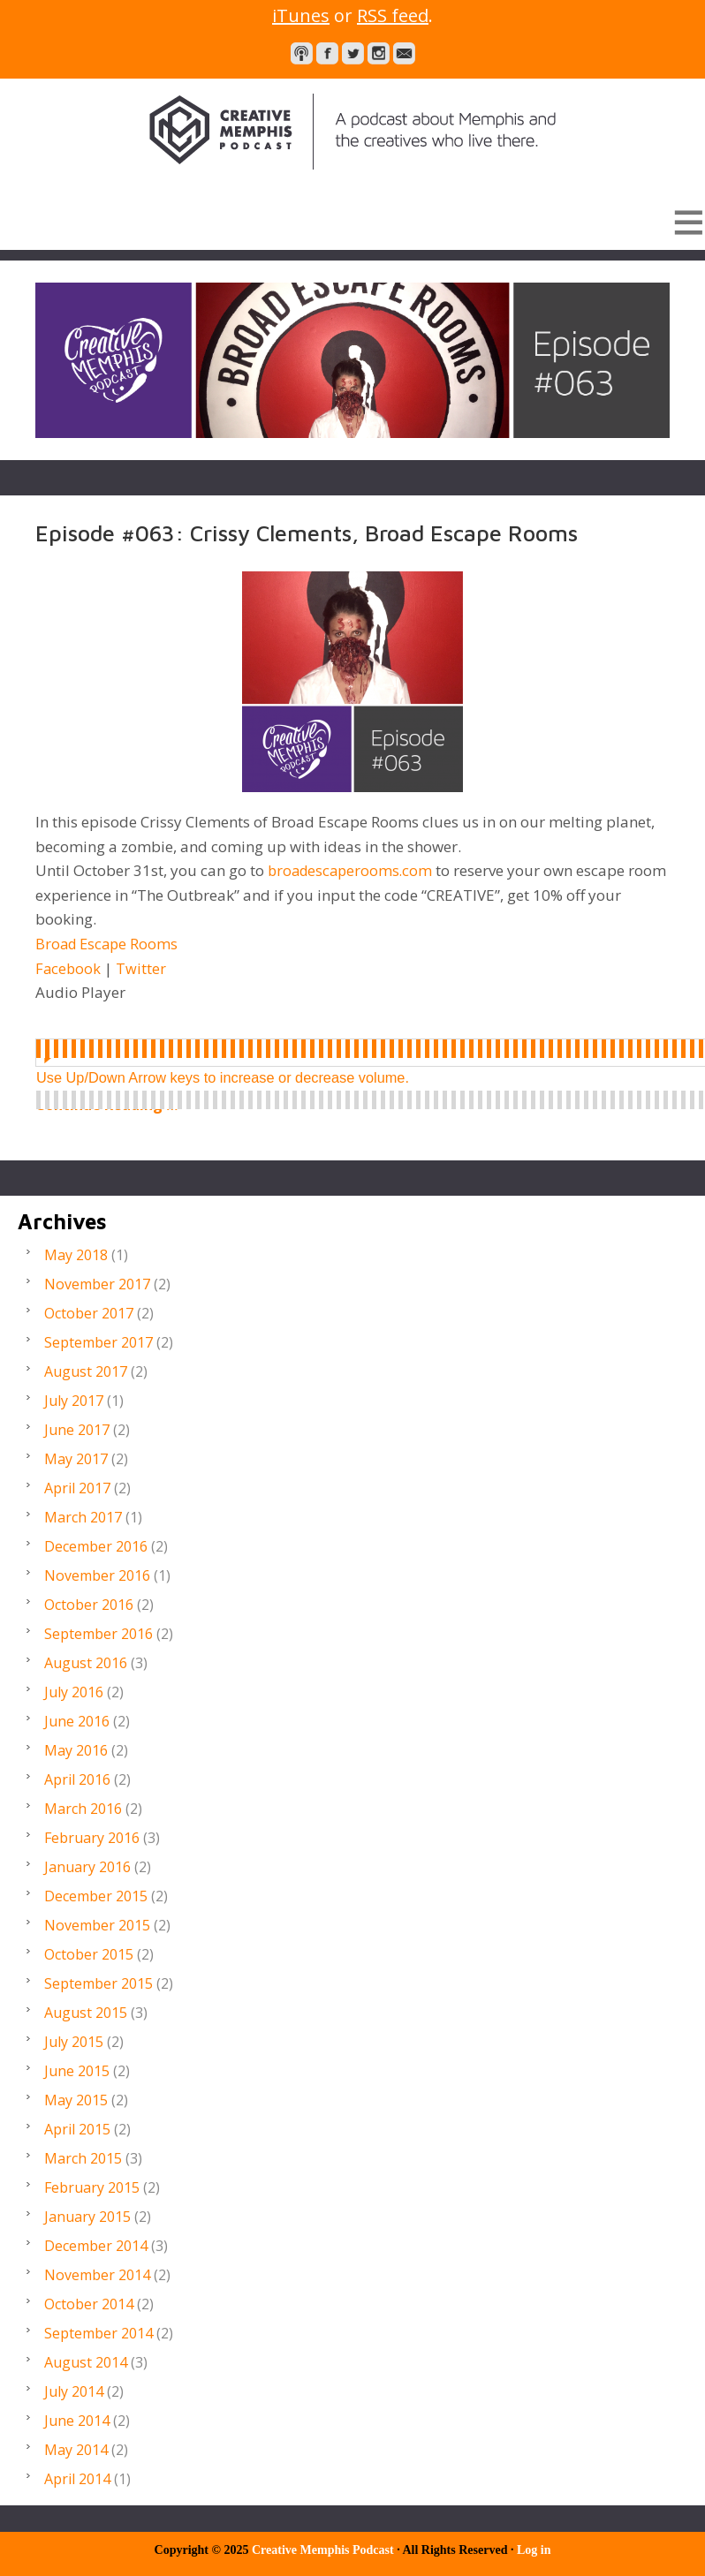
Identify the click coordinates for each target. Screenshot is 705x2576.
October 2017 (88, 1313)
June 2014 (77, 2420)
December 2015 (96, 1896)
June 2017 (77, 1429)
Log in (534, 2550)
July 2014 (73, 2391)
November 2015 (97, 1925)
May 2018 (76, 1255)
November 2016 (97, 1575)
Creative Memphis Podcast (352, 132)
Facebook (70, 968)
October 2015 (88, 1954)
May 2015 (76, 2100)
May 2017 (76, 1459)
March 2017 (83, 1517)
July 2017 (73, 1400)
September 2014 (98, 2333)
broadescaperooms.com (353, 870)
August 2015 (85, 2012)
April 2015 (77, 2129)
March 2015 (83, 2158)
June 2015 (77, 2071)
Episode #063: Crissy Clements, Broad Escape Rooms (309, 532)
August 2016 (85, 1663)
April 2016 (77, 1779)
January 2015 (87, 2216)
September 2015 (98, 1983)
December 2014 (96, 2245)
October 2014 (88, 2304)
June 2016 (77, 1721)
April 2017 (77, 1488)
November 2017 (97, 1284)
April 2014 (77, 2479)
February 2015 (92, 2187)
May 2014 (76, 2449)
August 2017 (85, 1371)
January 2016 (87, 1867)
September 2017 (98, 1342)
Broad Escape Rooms (109, 943)
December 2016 (96, 1546)
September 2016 (98, 1633)
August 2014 (85, 2362)
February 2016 (92, 1837)
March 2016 (83, 1808)
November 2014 (97, 2275)
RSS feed (392, 15)
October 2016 (88, 1604)
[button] (352, 221)
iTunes (301, 15)
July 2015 (73, 2041)
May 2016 (76, 1750)
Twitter (143, 968)
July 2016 (73, 1692)
